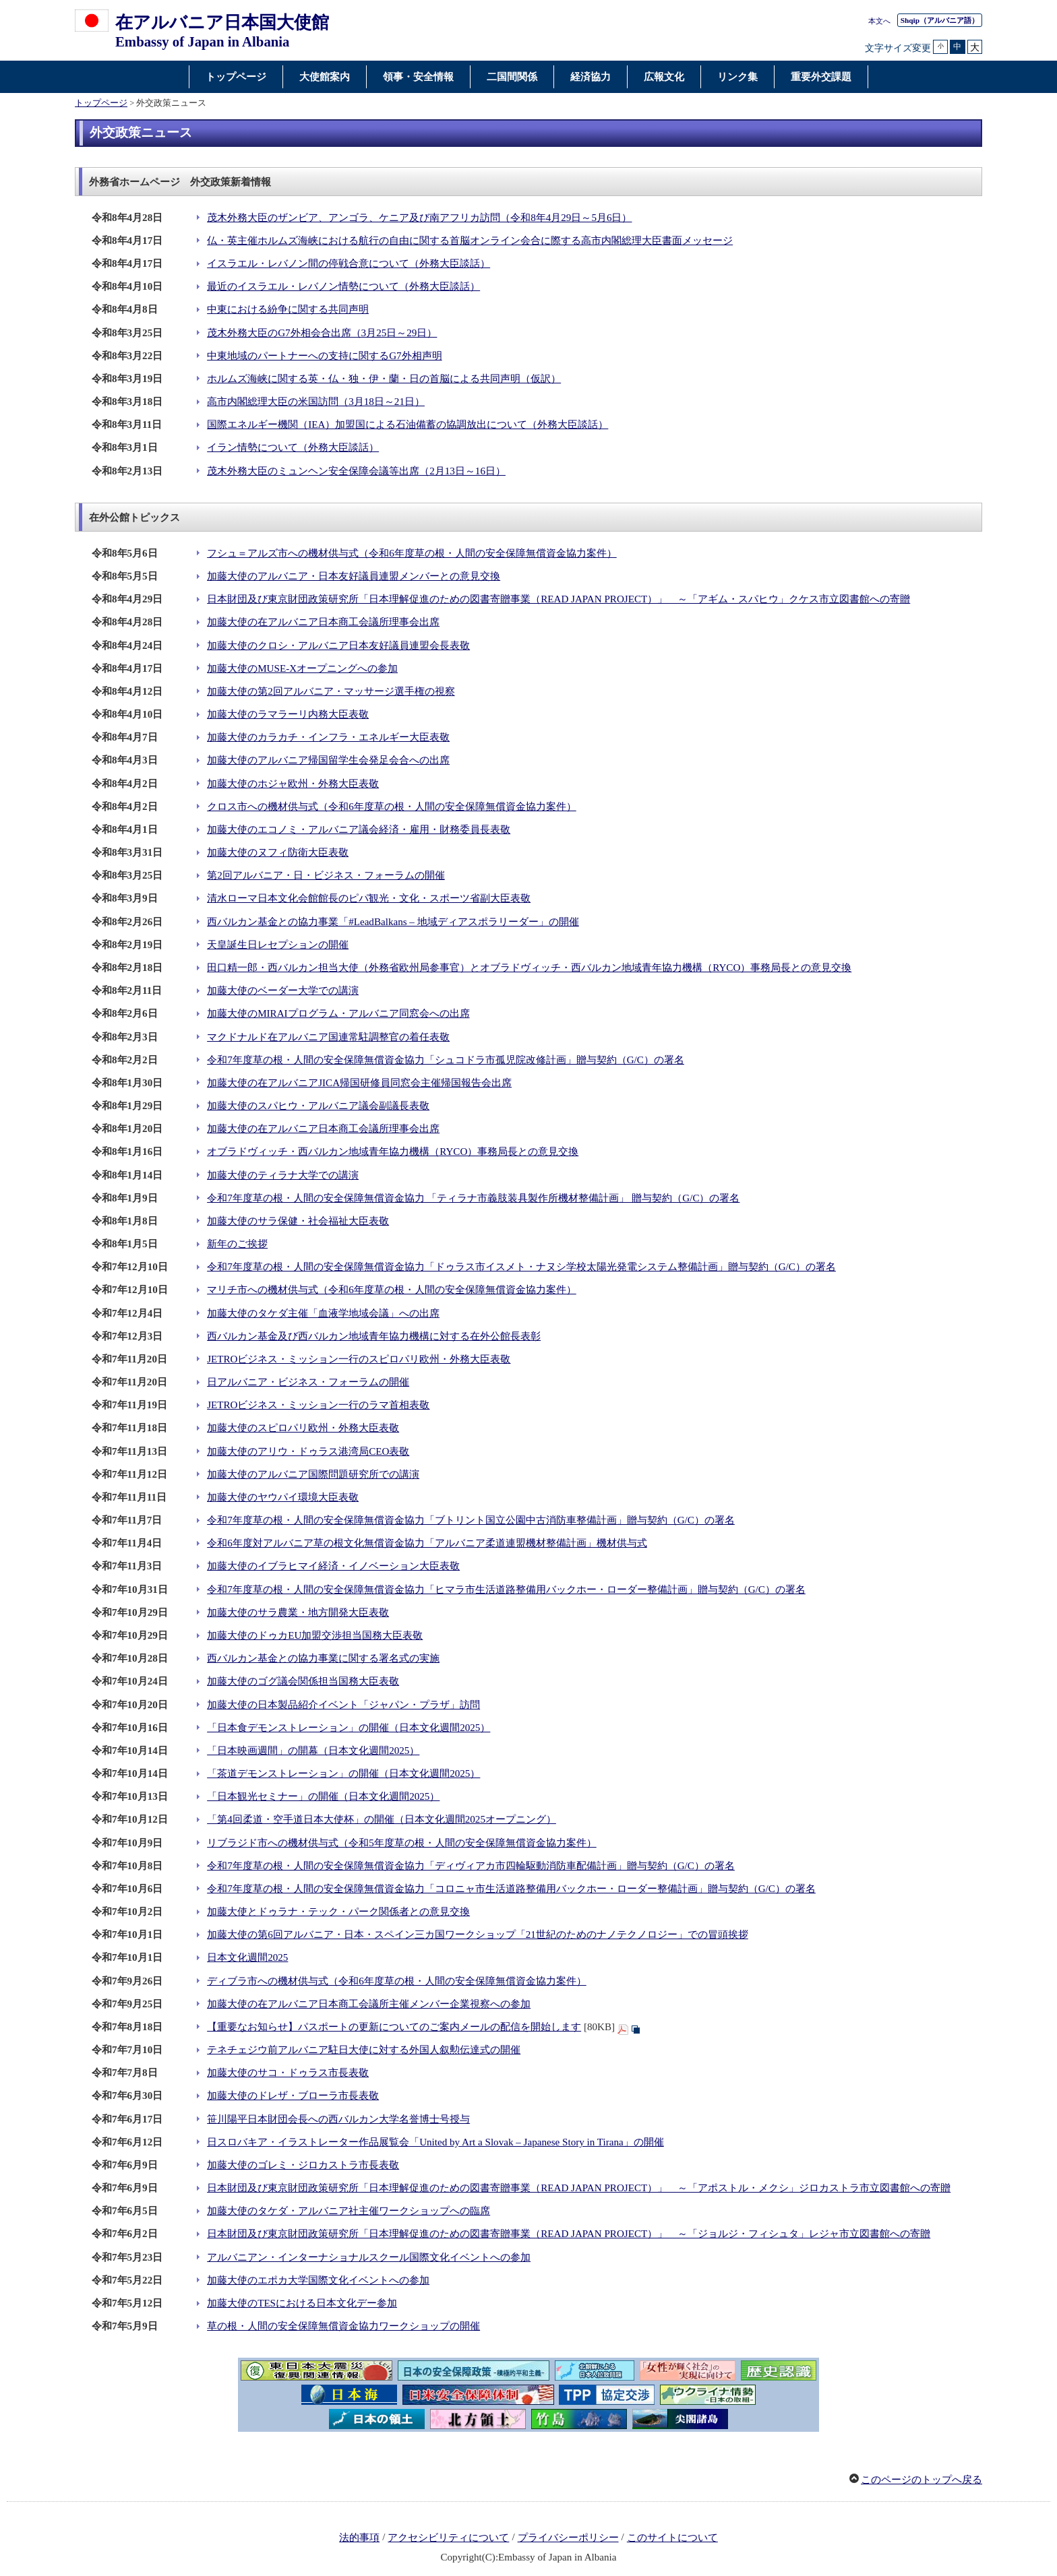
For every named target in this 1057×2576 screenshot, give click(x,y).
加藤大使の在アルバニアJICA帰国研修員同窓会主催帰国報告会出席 (359, 1082)
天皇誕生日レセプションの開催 (278, 944)
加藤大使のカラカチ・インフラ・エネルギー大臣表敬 (328, 737)
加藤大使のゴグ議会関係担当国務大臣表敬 (303, 1681)
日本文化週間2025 (247, 1957)
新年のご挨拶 (237, 1243)
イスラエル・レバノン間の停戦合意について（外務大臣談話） (348, 263)
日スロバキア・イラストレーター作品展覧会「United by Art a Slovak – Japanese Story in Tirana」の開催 (435, 2142)
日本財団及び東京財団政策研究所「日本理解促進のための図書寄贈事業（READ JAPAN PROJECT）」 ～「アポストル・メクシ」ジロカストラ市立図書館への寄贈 (578, 2187)
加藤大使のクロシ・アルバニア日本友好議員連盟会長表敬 (338, 645)
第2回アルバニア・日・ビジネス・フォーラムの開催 (326, 875)
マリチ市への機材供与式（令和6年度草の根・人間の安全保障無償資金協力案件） (391, 1289)
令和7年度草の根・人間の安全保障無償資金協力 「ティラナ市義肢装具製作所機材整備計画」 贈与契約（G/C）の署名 (473, 1198)
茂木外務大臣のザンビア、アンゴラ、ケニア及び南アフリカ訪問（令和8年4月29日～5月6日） (419, 217)
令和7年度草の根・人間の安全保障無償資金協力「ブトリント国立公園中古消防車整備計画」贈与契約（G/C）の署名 (471, 1520)
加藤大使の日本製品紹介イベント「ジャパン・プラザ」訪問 (343, 1704)
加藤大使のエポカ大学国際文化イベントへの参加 (318, 2280)
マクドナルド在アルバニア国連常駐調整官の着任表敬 (328, 1037)
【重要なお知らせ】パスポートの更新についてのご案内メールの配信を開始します (394, 2026)
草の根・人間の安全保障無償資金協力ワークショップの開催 (343, 2326)
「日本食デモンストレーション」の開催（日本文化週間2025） (348, 1727)
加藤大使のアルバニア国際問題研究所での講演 (313, 1474)
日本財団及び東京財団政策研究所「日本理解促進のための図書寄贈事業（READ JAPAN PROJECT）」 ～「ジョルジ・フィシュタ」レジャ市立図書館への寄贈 (568, 2233)
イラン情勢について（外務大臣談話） (293, 447)
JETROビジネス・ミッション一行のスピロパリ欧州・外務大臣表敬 (358, 1359)
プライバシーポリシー (568, 2537)
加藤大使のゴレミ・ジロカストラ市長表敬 (303, 2165)
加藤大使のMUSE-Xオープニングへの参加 (302, 668)
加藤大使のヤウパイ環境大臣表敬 (283, 1497)
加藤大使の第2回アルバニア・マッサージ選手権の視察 (331, 691)
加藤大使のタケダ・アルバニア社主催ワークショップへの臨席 (348, 2210)
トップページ (101, 103)
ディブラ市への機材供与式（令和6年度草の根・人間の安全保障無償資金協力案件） (396, 1981)
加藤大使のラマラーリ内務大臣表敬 (288, 714)
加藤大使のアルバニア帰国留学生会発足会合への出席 (328, 760)
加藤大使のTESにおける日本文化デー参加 (302, 2303)
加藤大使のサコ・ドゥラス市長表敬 (288, 2072)
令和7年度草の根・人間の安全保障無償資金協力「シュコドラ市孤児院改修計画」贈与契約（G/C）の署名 (445, 1060)
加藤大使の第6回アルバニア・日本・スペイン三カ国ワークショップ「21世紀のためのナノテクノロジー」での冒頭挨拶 (477, 1934)
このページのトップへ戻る (921, 2479)
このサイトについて (672, 2537)
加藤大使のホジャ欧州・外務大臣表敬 (293, 783)
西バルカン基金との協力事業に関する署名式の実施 (323, 1658)
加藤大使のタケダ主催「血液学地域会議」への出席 (323, 1313)
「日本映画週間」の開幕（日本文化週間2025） (313, 1750)
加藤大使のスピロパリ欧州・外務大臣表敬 (303, 1427)
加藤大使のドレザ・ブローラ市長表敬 (293, 2095)
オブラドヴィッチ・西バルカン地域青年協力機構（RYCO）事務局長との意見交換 (392, 1151)
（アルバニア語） (940, 20)
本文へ (879, 21)
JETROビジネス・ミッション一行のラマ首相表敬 (318, 1405)
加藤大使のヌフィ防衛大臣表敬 (278, 852)
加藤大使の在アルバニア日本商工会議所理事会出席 (323, 622)
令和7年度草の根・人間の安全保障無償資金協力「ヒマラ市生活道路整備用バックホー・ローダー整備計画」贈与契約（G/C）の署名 (506, 1589)
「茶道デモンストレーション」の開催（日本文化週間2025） (343, 1773)
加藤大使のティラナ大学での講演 (283, 1175)
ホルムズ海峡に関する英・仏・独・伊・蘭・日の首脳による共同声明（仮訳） (384, 378)
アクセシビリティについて (448, 2537)
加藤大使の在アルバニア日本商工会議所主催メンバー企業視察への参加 (369, 2004)
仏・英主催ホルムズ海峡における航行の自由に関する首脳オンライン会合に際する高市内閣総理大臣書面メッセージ (470, 240)
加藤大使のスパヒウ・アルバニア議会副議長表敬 (318, 1105)
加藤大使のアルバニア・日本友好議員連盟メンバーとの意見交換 (353, 576)
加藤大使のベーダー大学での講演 (283, 990)
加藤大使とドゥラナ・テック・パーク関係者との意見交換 (338, 1911)
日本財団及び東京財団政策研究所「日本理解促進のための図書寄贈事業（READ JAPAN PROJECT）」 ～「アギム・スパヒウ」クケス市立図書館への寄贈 (558, 599)
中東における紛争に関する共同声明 (288, 309)
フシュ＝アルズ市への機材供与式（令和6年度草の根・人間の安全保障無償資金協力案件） (412, 553)
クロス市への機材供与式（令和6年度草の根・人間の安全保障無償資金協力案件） (391, 806)
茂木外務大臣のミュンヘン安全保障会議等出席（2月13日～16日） (356, 471)
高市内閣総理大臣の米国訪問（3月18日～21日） (316, 401)
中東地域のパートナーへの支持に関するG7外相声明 (324, 355)
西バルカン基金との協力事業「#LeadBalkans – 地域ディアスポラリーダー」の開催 (393, 921)
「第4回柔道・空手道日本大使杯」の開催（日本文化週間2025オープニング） (381, 1819)
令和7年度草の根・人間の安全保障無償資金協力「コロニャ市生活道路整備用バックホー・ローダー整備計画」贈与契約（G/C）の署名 (511, 1888)
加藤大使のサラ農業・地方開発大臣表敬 (298, 1612)
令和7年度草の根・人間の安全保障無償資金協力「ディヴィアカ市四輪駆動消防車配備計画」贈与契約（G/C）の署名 (471, 1865)
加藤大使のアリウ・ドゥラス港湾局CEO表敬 (308, 1451)
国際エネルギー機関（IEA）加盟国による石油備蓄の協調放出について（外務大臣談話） (407, 424)
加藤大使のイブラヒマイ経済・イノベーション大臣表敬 (333, 1566)
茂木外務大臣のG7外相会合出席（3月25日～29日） (322, 332)
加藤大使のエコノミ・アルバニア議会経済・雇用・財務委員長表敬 (358, 829)
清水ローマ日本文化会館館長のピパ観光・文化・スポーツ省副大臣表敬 (369, 898)
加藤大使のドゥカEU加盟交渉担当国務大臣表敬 (315, 1635)
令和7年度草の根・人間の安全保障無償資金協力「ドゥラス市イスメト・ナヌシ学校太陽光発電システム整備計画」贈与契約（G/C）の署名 (521, 1266)
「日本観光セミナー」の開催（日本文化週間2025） (323, 1796)
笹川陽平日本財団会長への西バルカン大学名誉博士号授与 (338, 2119)
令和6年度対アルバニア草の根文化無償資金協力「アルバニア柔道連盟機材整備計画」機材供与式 (427, 1543)
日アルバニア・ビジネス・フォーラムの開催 (308, 1382)
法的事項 (359, 2537)
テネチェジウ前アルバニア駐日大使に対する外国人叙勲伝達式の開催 (363, 2049)
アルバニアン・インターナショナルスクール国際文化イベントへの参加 (369, 2257)
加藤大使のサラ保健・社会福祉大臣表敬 (298, 1221)
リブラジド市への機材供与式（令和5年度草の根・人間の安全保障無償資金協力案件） (402, 1842)
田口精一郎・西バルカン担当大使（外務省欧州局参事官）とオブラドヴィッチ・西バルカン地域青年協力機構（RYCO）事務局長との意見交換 (529, 967)
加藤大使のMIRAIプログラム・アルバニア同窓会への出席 (338, 1013)
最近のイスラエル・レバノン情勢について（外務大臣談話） (343, 286)
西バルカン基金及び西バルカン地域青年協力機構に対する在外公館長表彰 (374, 1336)
